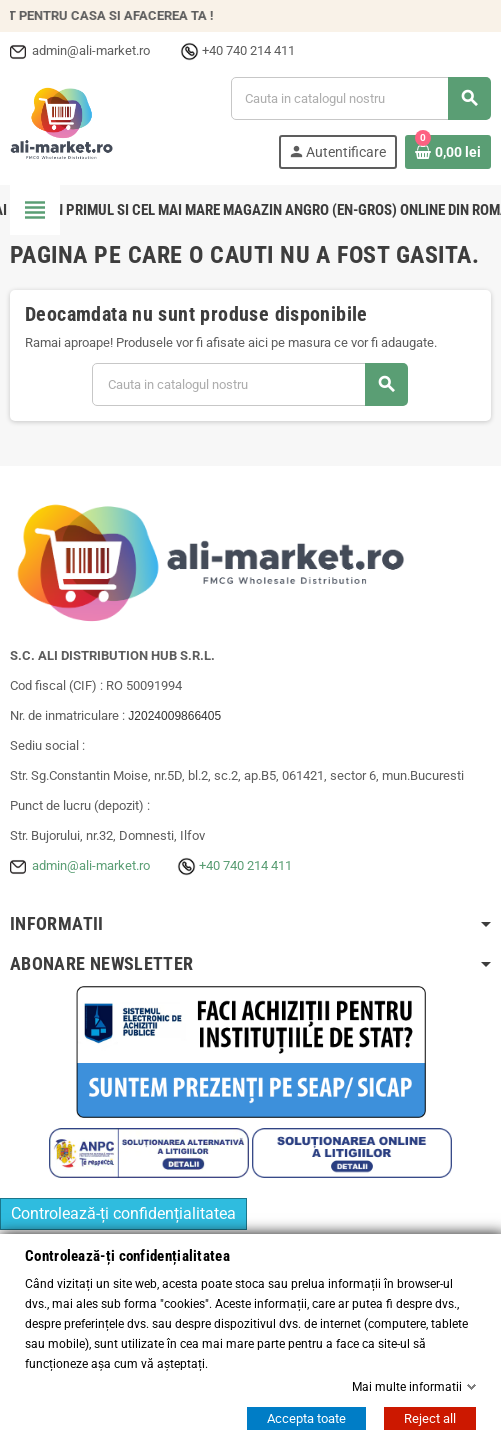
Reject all (430, 1418)
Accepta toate (306, 1418)
